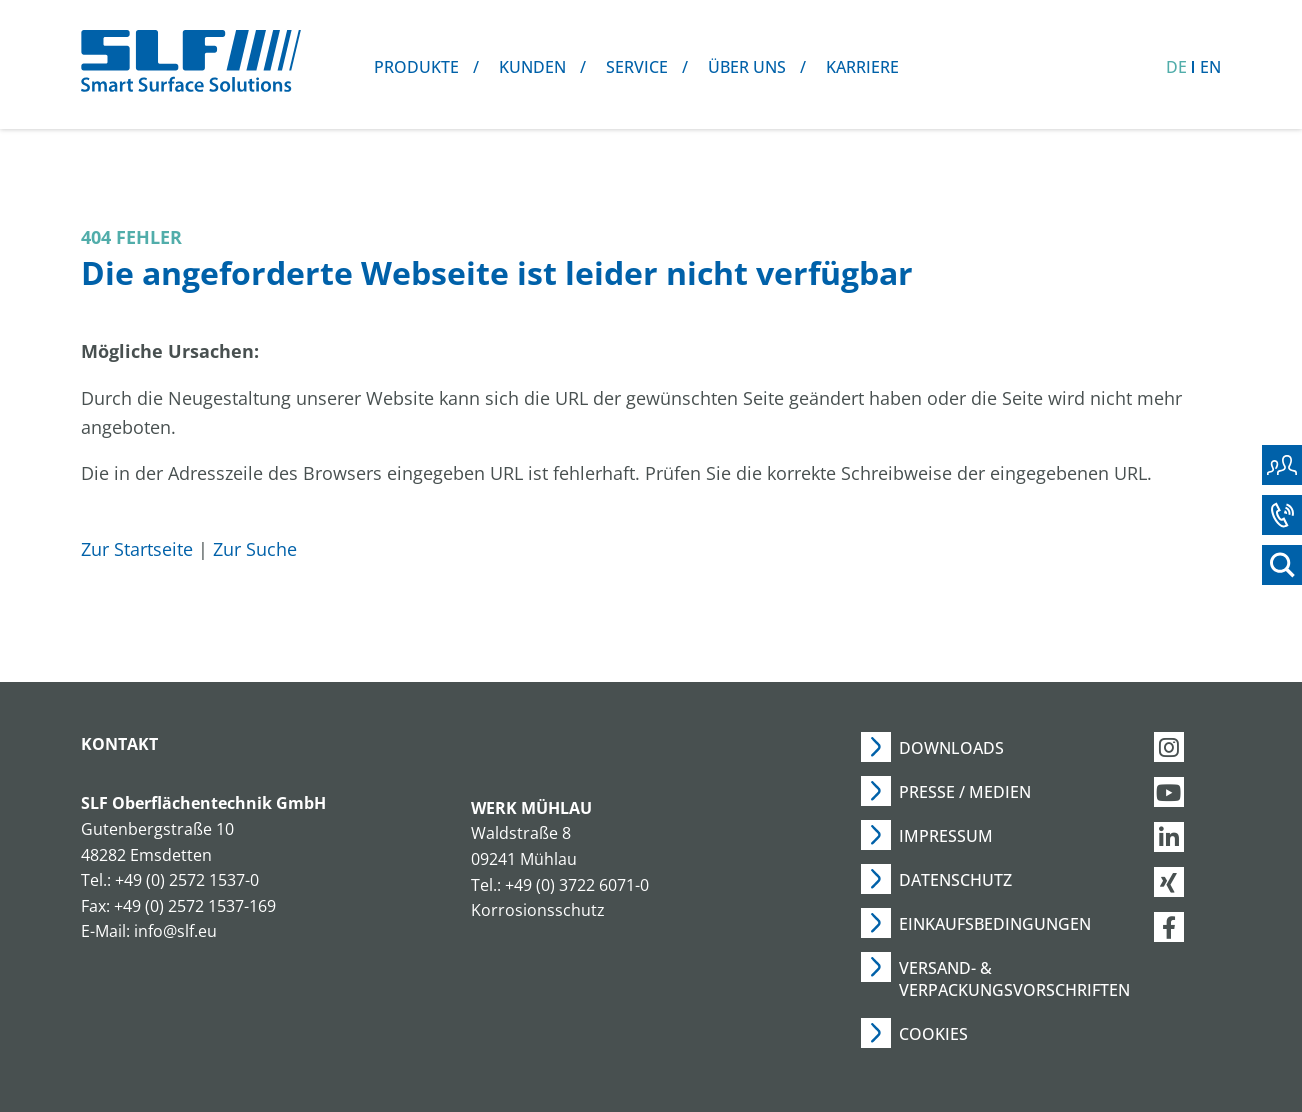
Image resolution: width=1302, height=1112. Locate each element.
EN (1210, 67)
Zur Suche (255, 549)
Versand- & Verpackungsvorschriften (1014, 979)
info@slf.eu (175, 931)
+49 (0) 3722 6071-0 (577, 885)
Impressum (946, 836)
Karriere (862, 67)
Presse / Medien (965, 792)
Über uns (747, 67)
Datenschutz (955, 880)
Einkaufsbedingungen (995, 924)
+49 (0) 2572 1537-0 (187, 880)
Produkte (416, 67)
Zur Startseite (137, 549)
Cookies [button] (933, 1034)
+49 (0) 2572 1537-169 (195, 906)
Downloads (951, 748)
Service (637, 67)
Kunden (532, 67)
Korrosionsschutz (538, 910)
